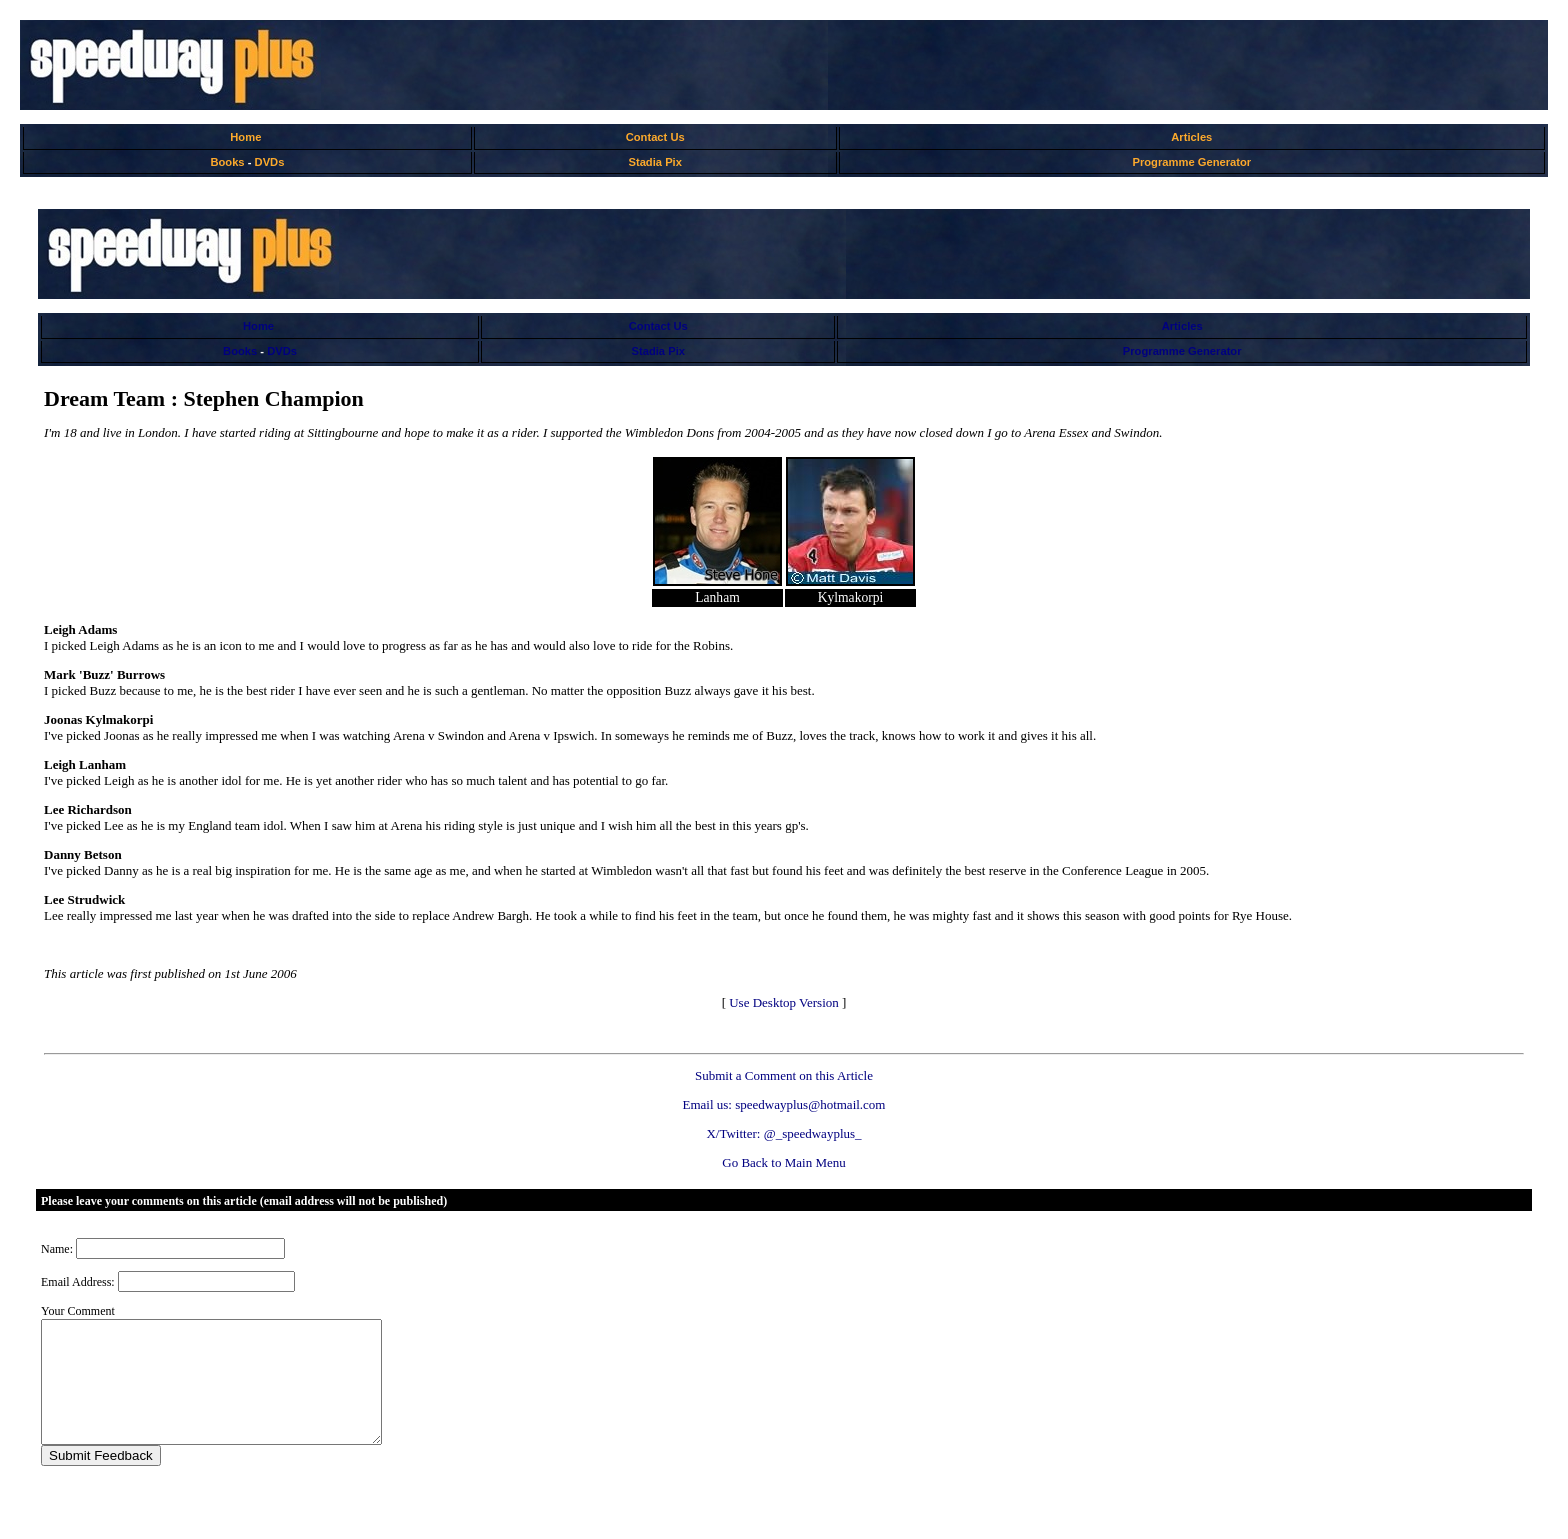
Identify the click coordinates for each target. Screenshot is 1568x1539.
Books (227, 162)
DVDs (270, 162)
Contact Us (655, 137)
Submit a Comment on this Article (784, 1075)
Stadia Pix (654, 162)
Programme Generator (1191, 162)
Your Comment (78, 1311)
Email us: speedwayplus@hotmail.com (784, 1104)
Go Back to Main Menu (783, 1162)
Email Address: (78, 1282)
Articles (1191, 137)
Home (245, 137)
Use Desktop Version (784, 1002)
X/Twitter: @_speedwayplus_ (783, 1133)
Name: (57, 1249)
